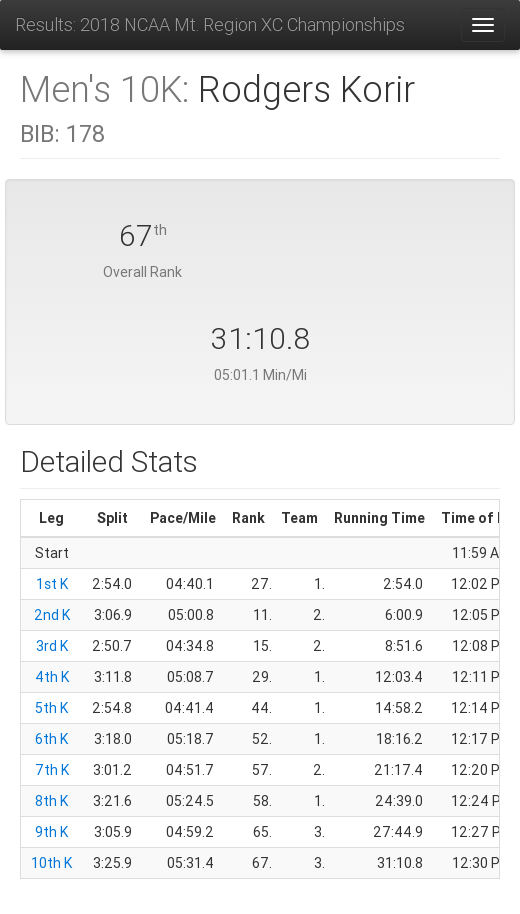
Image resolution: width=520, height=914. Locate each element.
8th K (51, 801)
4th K (52, 677)
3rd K (52, 646)
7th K (52, 770)
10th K (51, 863)
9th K (51, 832)
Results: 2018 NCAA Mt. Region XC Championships (210, 24)
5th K (51, 708)
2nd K (52, 615)
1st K (52, 584)
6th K (51, 739)
